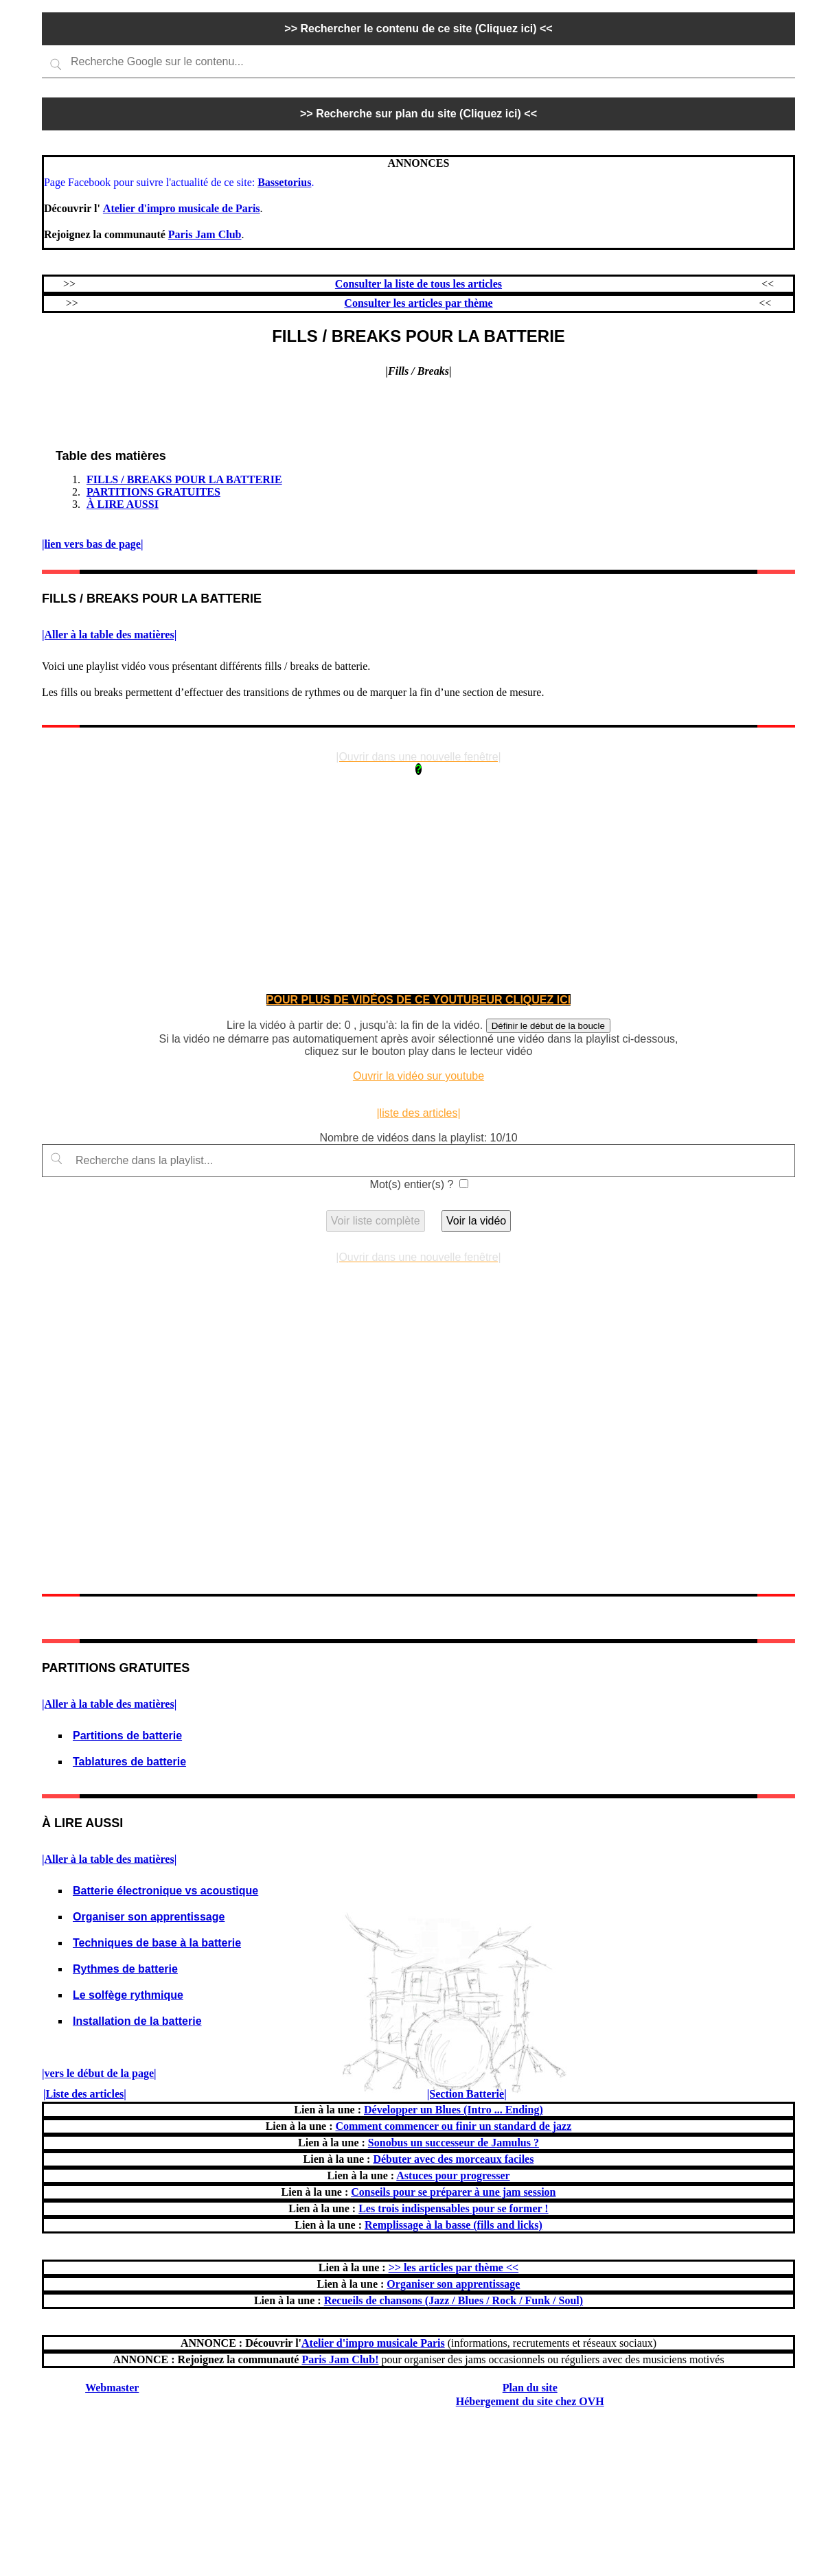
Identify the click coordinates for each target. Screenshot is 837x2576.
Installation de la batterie (137, 2021)
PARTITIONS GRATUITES (153, 492)
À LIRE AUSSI (123, 504)
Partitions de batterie (127, 1735)
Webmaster (112, 2387)
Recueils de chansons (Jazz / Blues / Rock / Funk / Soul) (453, 2300)
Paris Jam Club (205, 234)
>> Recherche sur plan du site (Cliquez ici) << (418, 113)
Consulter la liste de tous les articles (418, 284)
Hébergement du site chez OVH (530, 2401)
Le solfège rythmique (128, 1995)
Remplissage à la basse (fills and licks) (453, 2225)
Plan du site (530, 2387)
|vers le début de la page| (99, 2073)
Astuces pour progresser (452, 2175)
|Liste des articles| (84, 2094)
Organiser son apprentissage (149, 1917)
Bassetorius (284, 182)
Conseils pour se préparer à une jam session (453, 2192)
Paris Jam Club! (339, 2359)
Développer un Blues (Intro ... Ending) (453, 2109)
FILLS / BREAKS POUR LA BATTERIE (184, 479)
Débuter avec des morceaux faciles (453, 2159)
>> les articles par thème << (453, 2267)
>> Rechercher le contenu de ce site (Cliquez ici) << (418, 28)
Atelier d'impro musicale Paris (373, 2343)
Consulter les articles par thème (418, 303)
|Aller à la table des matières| (109, 634)
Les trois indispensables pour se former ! (453, 2208)
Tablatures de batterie (129, 1761)
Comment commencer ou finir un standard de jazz (453, 2126)
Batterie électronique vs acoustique (165, 1890)
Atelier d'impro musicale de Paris (181, 208)
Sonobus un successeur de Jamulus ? (453, 2142)
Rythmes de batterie (125, 1969)
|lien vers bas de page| (93, 544)
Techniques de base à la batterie (157, 1943)
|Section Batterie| (467, 2094)
